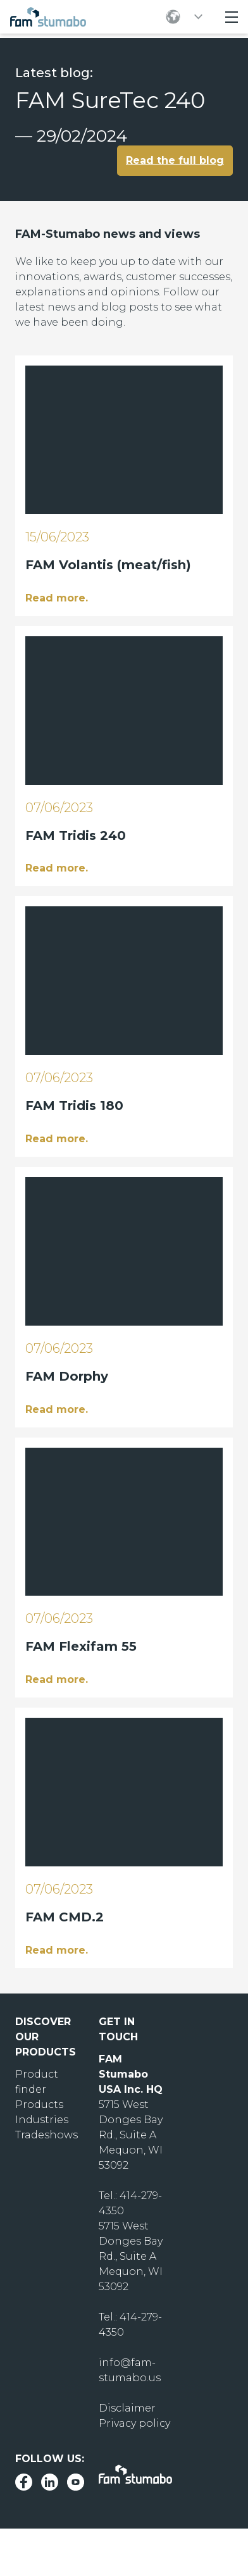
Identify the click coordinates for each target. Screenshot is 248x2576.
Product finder (36, 2081)
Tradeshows (46, 2135)
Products (39, 2104)
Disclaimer (127, 2408)
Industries (41, 2120)
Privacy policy (134, 2423)
